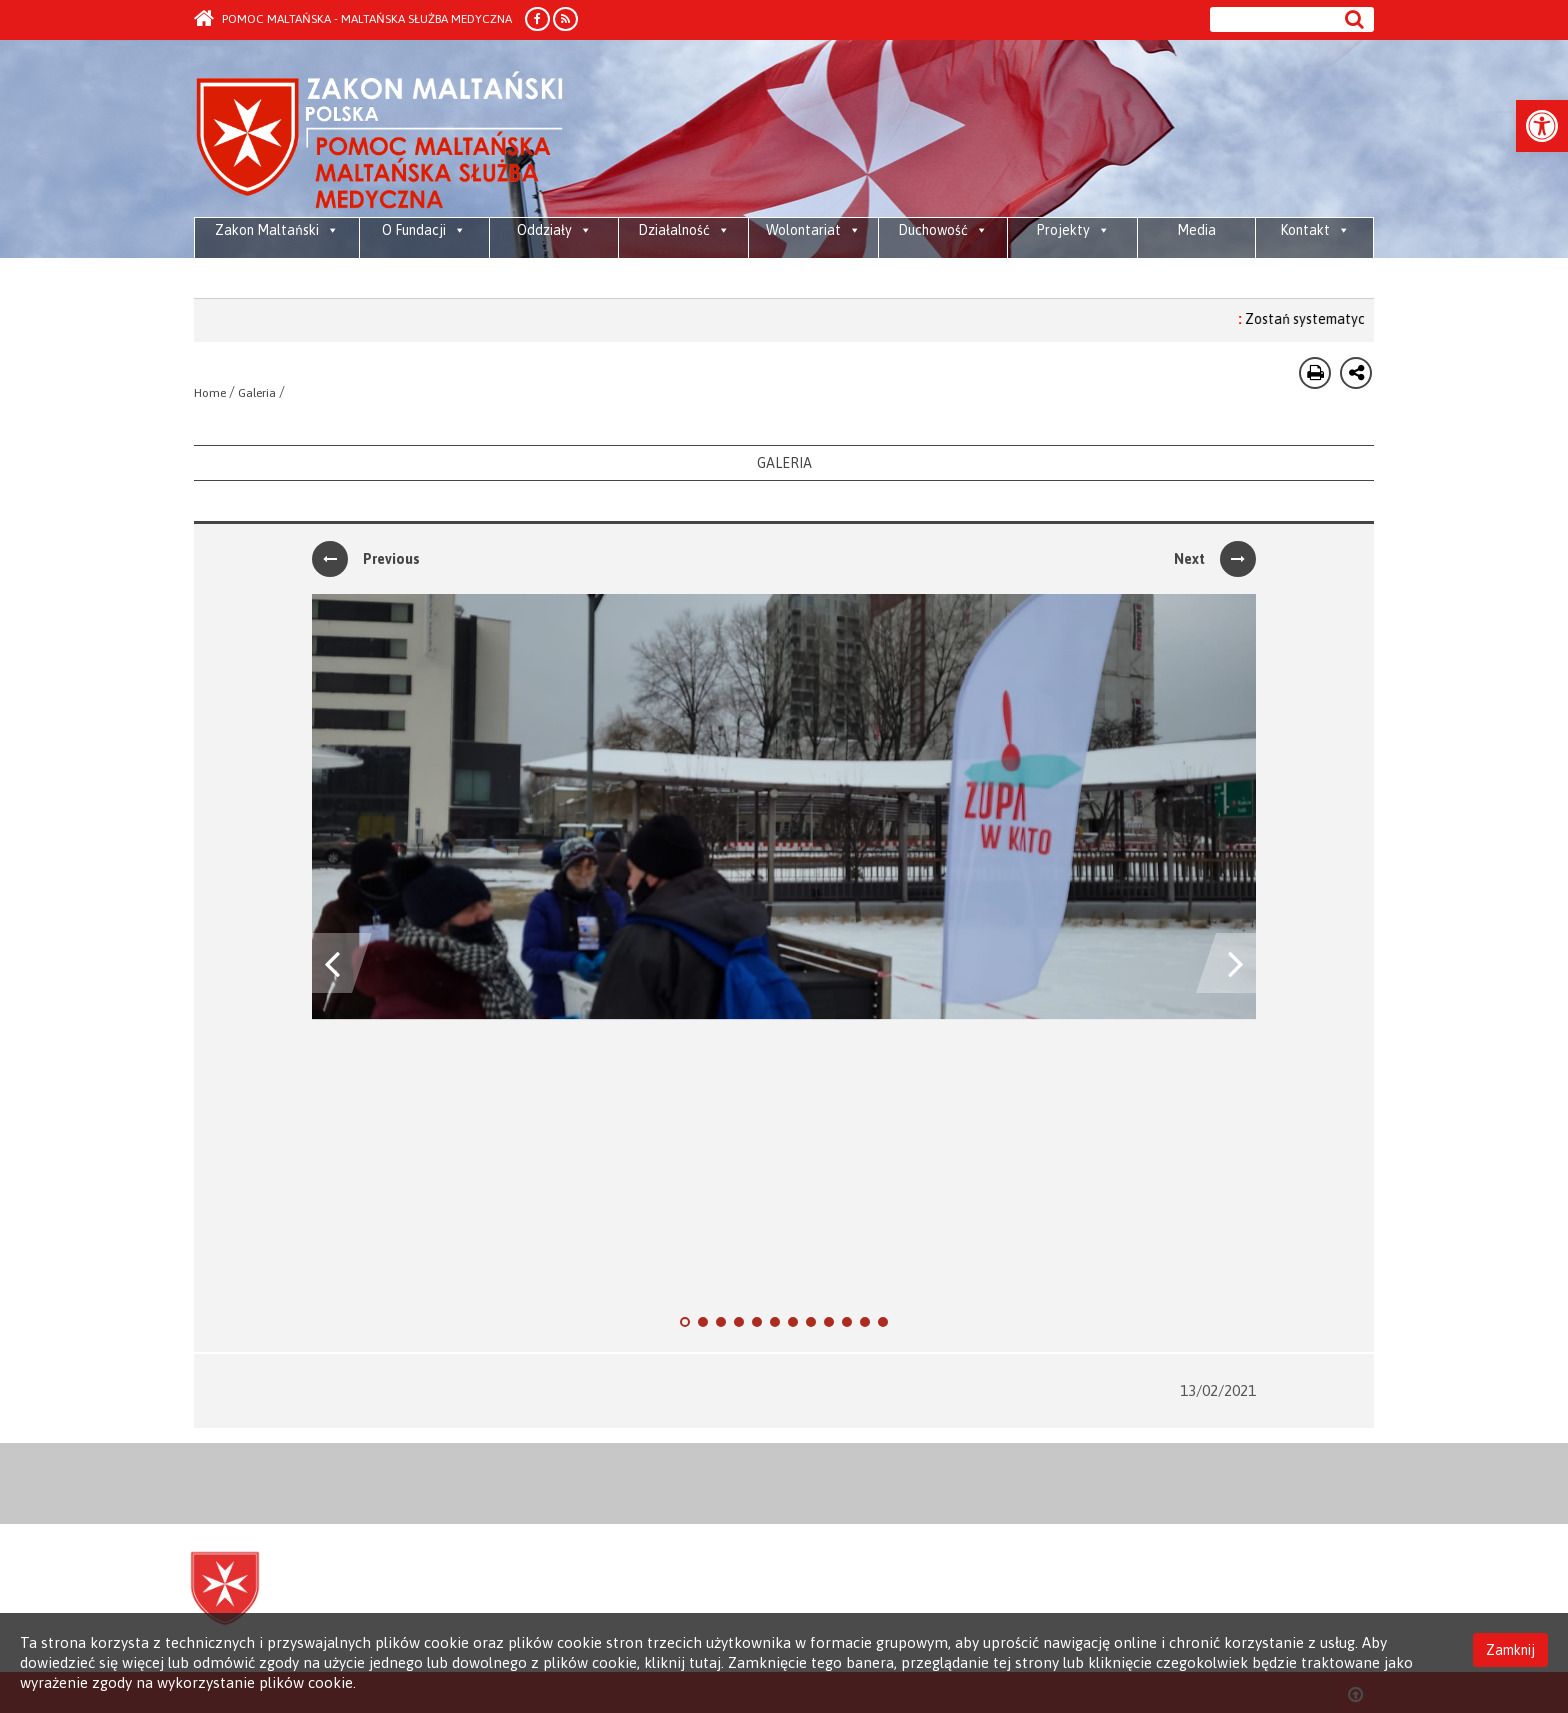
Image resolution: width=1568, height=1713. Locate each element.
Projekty (1073, 230)
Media (1196, 230)
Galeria (257, 393)
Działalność (684, 230)
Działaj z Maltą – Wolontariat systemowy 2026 (772, 280)
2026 (442, 270)
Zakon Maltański (277, 230)
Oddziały (554, 230)
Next (1215, 559)
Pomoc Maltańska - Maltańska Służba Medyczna (353, 19)
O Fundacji (424, 230)
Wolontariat (813, 230)
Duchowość (943, 230)
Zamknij (1510, 1650)
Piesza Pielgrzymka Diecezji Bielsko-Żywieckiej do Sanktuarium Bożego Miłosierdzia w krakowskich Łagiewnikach (607, 280)
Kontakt (1315, 230)
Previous (366, 559)
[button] (1542, 126)
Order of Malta (380, 140)
